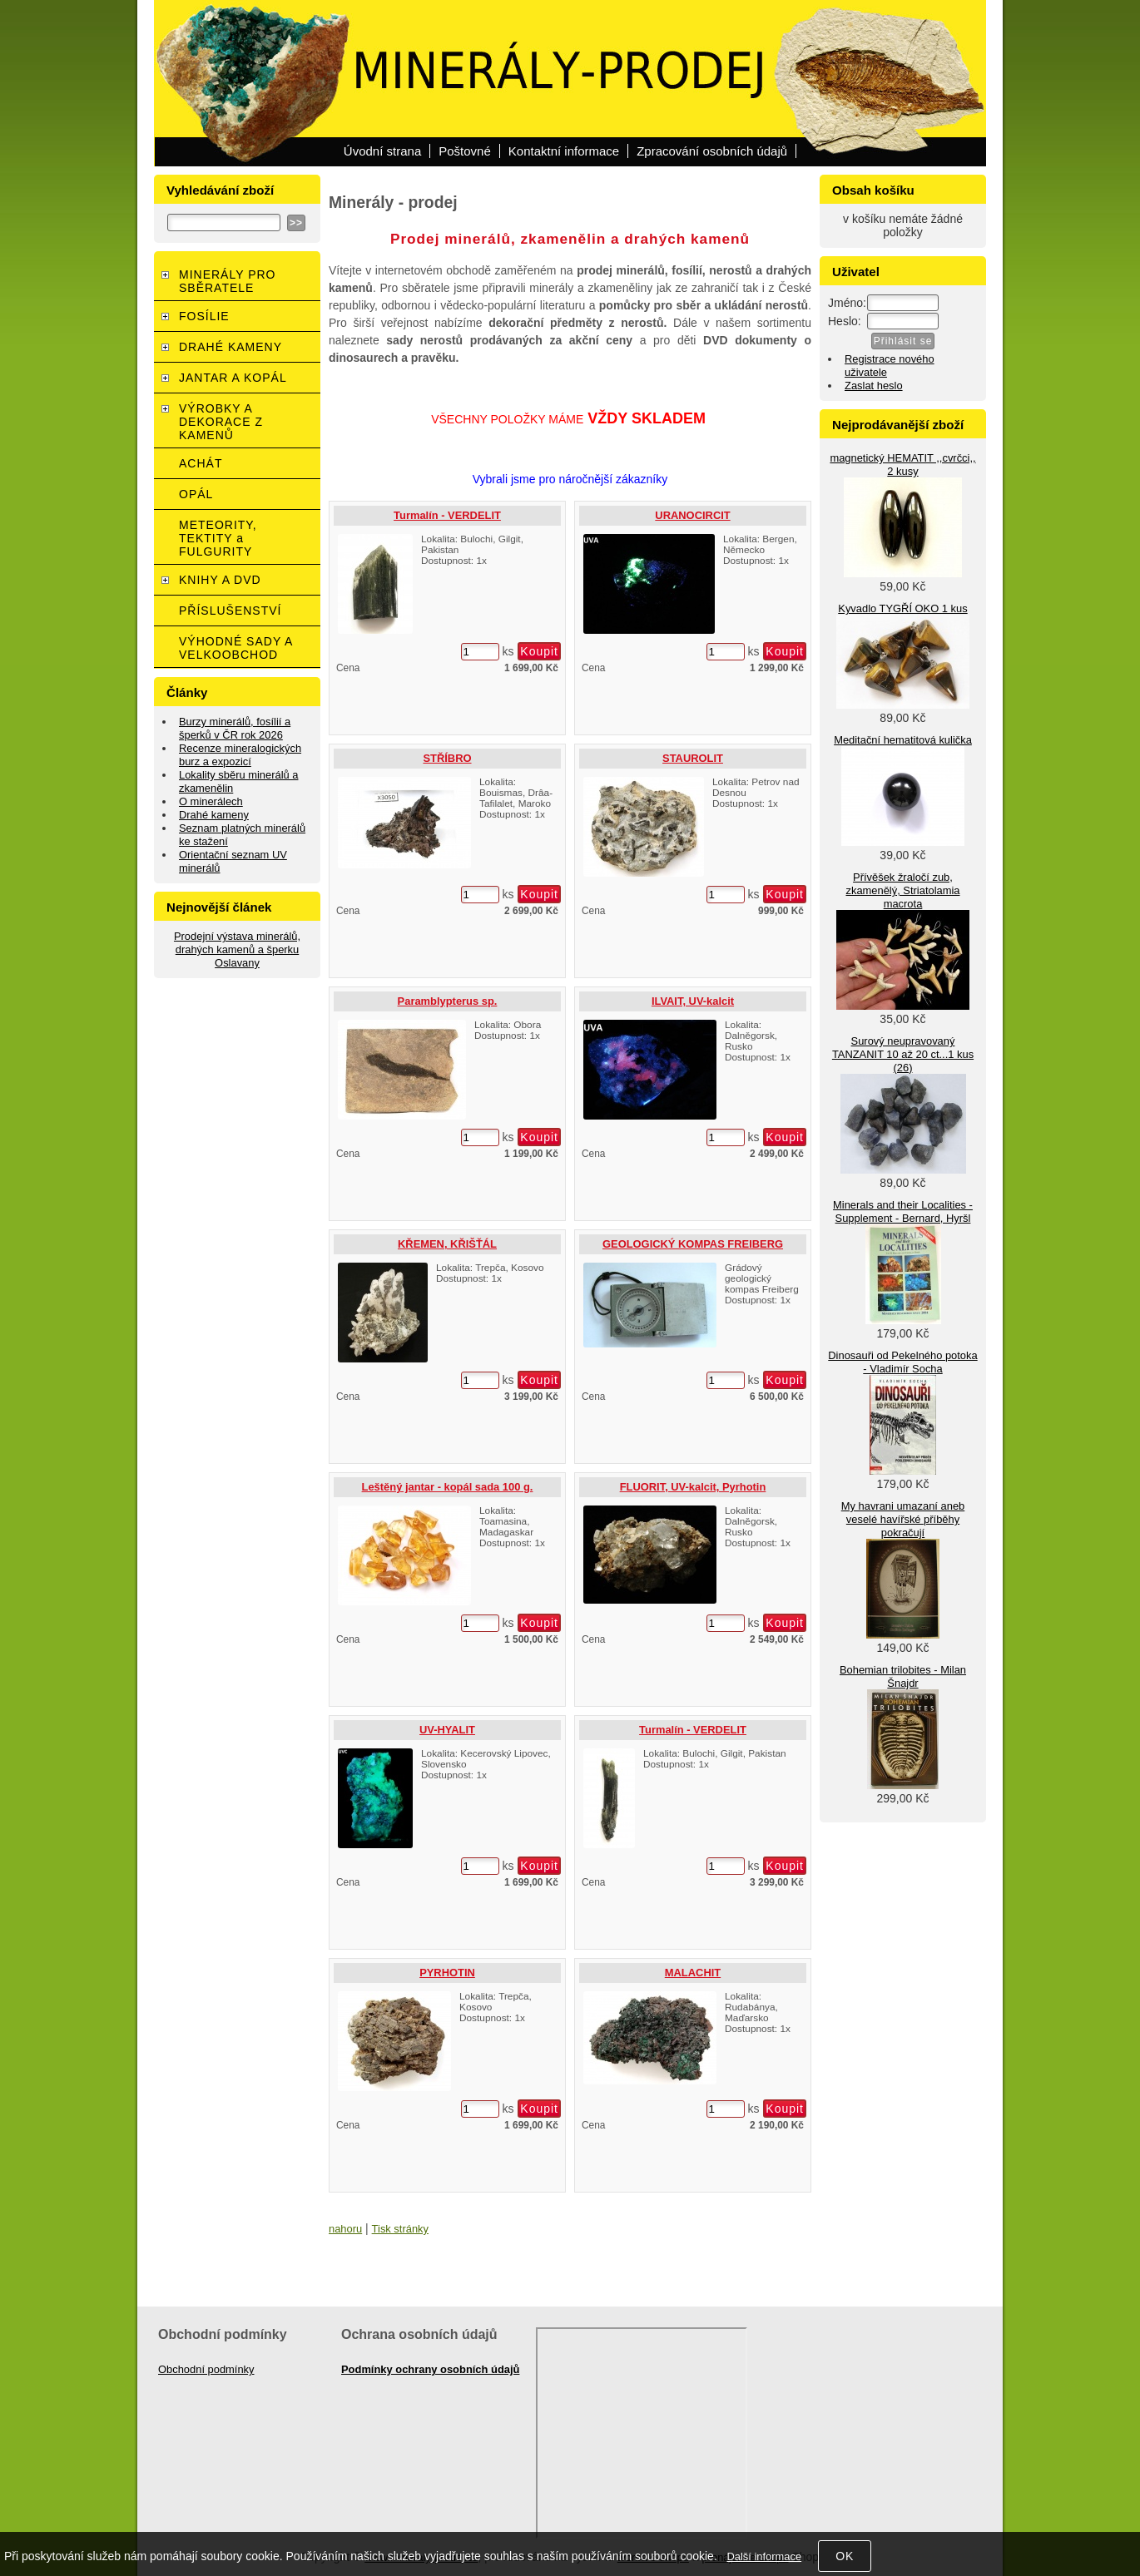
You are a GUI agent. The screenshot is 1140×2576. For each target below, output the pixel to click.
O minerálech (211, 801)
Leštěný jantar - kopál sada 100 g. (447, 1487)
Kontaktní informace (563, 151)
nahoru (345, 2228)
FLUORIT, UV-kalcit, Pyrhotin (693, 1487)
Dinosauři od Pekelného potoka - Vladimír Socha (902, 1362)
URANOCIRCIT (692, 515)
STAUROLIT (692, 758)
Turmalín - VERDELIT (447, 515)
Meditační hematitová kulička (903, 740)
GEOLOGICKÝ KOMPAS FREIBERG (692, 1244)
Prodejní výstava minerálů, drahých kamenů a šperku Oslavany (237, 949)
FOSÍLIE (204, 316)
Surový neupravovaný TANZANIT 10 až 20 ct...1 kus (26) (903, 1054)
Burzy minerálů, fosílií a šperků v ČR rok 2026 (234, 728)
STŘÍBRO (447, 758)
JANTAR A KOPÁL (233, 377)
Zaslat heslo (874, 385)
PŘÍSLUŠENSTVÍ (230, 610)
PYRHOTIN (447, 1972)
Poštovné (465, 151)
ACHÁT (200, 463)
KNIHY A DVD (220, 579)
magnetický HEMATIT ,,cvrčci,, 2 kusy (902, 464)
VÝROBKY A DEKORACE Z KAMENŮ (221, 422)
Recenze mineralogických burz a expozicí (240, 755)
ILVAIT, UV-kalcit (693, 1001)
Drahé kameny (214, 814)
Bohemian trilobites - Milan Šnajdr (903, 1676)
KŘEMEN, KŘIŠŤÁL (447, 1244)
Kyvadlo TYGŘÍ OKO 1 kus (902, 608)
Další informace (763, 2556)
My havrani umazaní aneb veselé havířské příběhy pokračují (903, 1519)
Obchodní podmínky (206, 2369)
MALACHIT (693, 1972)
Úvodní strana (382, 151)
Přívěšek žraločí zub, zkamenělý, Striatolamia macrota (902, 890)
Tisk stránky (400, 2228)
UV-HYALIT (447, 1729)
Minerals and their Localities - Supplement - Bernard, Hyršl (903, 1211)
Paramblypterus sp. (448, 1001)
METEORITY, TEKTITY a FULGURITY (218, 538)
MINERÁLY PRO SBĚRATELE (227, 281)
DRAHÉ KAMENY (230, 347)
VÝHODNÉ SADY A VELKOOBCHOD (236, 648)
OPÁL (196, 494)
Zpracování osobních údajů (712, 151)
